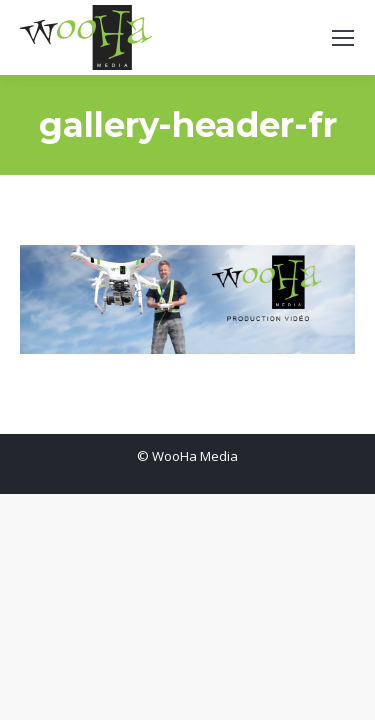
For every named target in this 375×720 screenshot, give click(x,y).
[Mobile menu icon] (343, 38)
